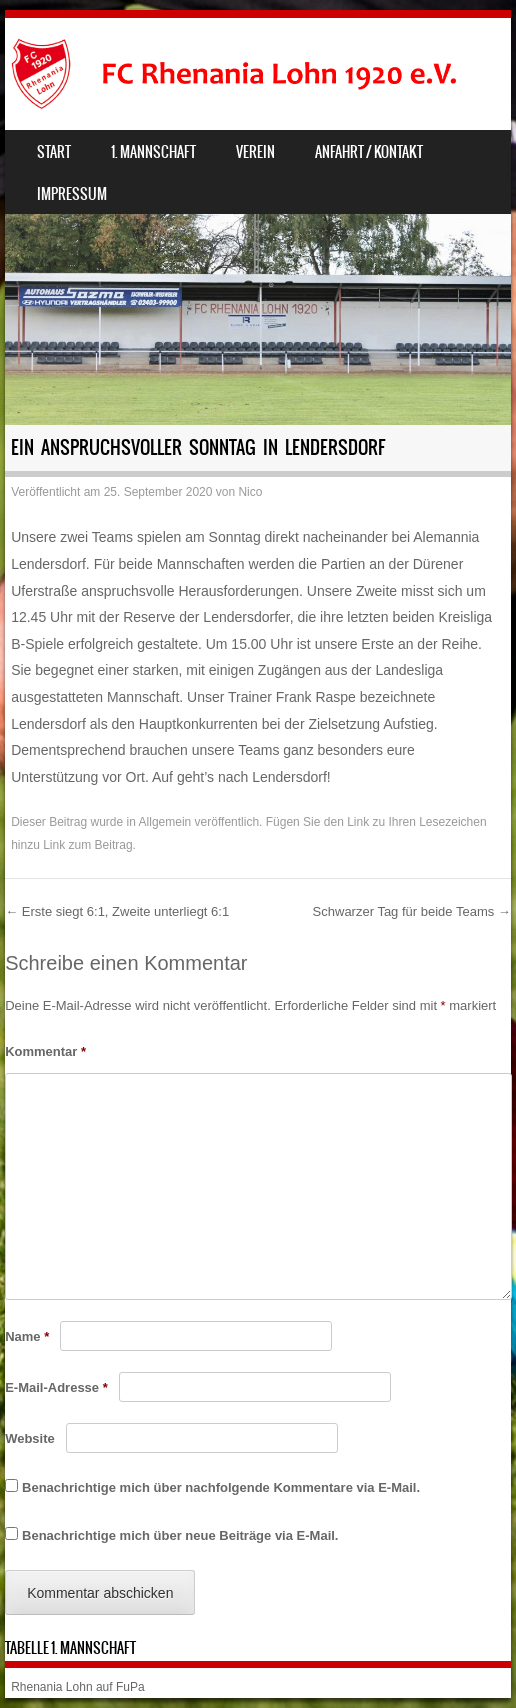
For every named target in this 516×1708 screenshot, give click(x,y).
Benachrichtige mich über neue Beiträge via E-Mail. (180, 1535)
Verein (255, 152)
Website (30, 1438)
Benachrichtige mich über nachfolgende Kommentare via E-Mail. (221, 1487)
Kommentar (45, 1051)
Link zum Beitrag (87, 845)
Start (54, 152)
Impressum (72, 194)
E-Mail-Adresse (56, 1387)
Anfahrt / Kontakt (369, 152)
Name (27, 1336)
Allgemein (165, 822)
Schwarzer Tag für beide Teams (412, 911)
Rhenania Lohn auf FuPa (77, 1687)
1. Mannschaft (153, 152)
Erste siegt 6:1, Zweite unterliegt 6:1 (117, 911)
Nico (250, 492)
